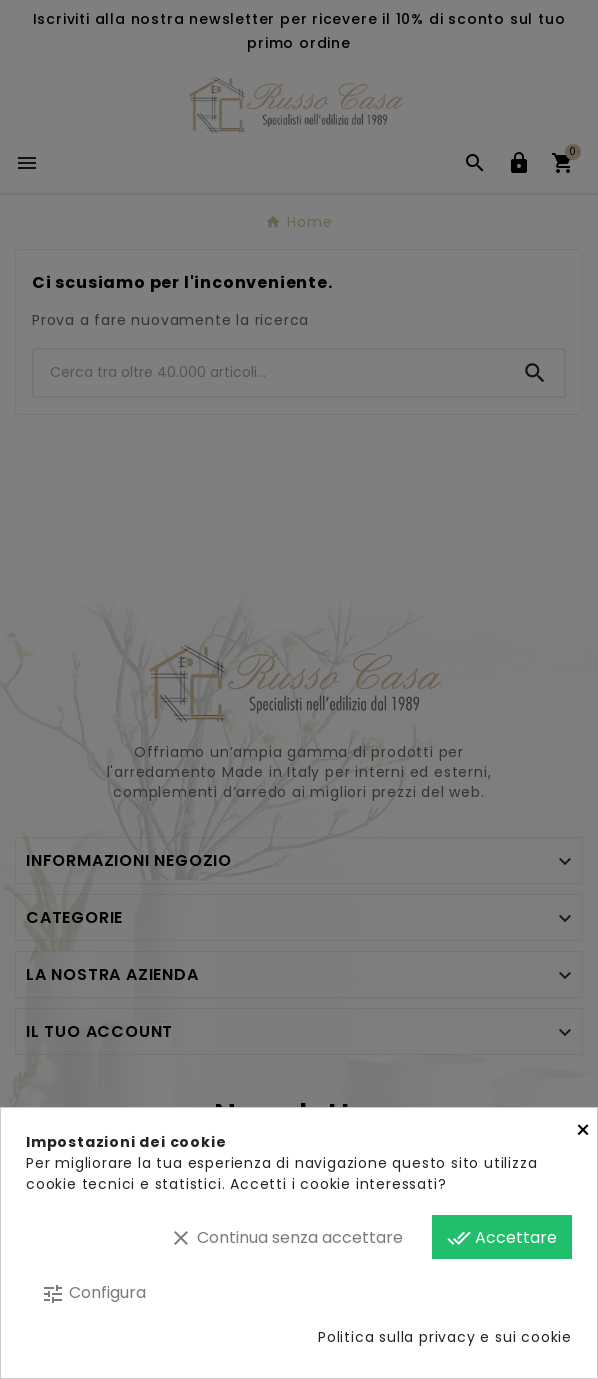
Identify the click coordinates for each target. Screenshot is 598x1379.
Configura (93, 1293)
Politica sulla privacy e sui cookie (445, 1337)
